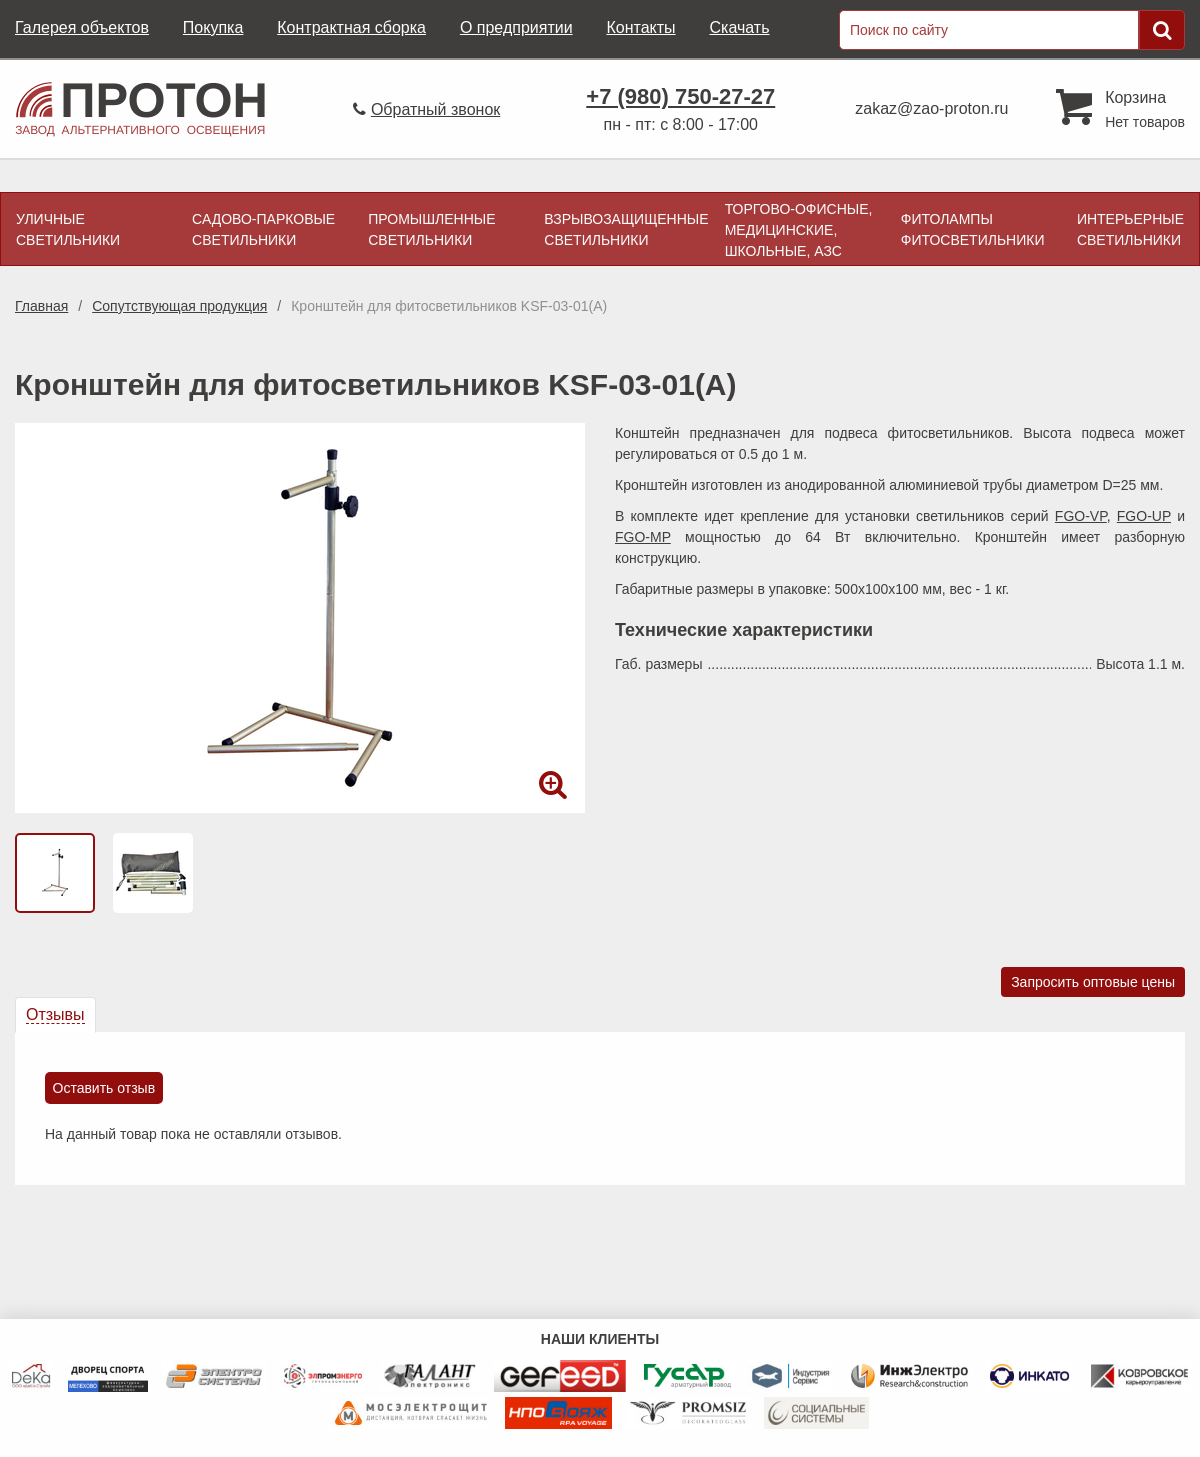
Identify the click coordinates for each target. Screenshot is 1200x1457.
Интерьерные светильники (1130, 229)
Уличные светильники (68, 229)
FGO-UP (1144, 516)
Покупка (213, 27)
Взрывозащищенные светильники (626, 229)
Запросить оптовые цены (1093, 982)
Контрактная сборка (351, 27)
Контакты (640, 27)
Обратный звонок (435, 109)
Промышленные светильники (431, 229)
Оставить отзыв (104, 1088)
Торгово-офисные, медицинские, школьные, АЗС (799, 230)
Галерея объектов (82, 27)
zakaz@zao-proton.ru (931, 108)
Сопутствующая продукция (179, 306)
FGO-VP (1081, 516)
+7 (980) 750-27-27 (680, 96)
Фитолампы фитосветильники (973, 229)
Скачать (739, 27)
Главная (41, 306)
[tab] (55, 1015)
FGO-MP (643, 537)
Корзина (1135, 97)
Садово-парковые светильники (263, 229)
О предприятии (516, 27)
